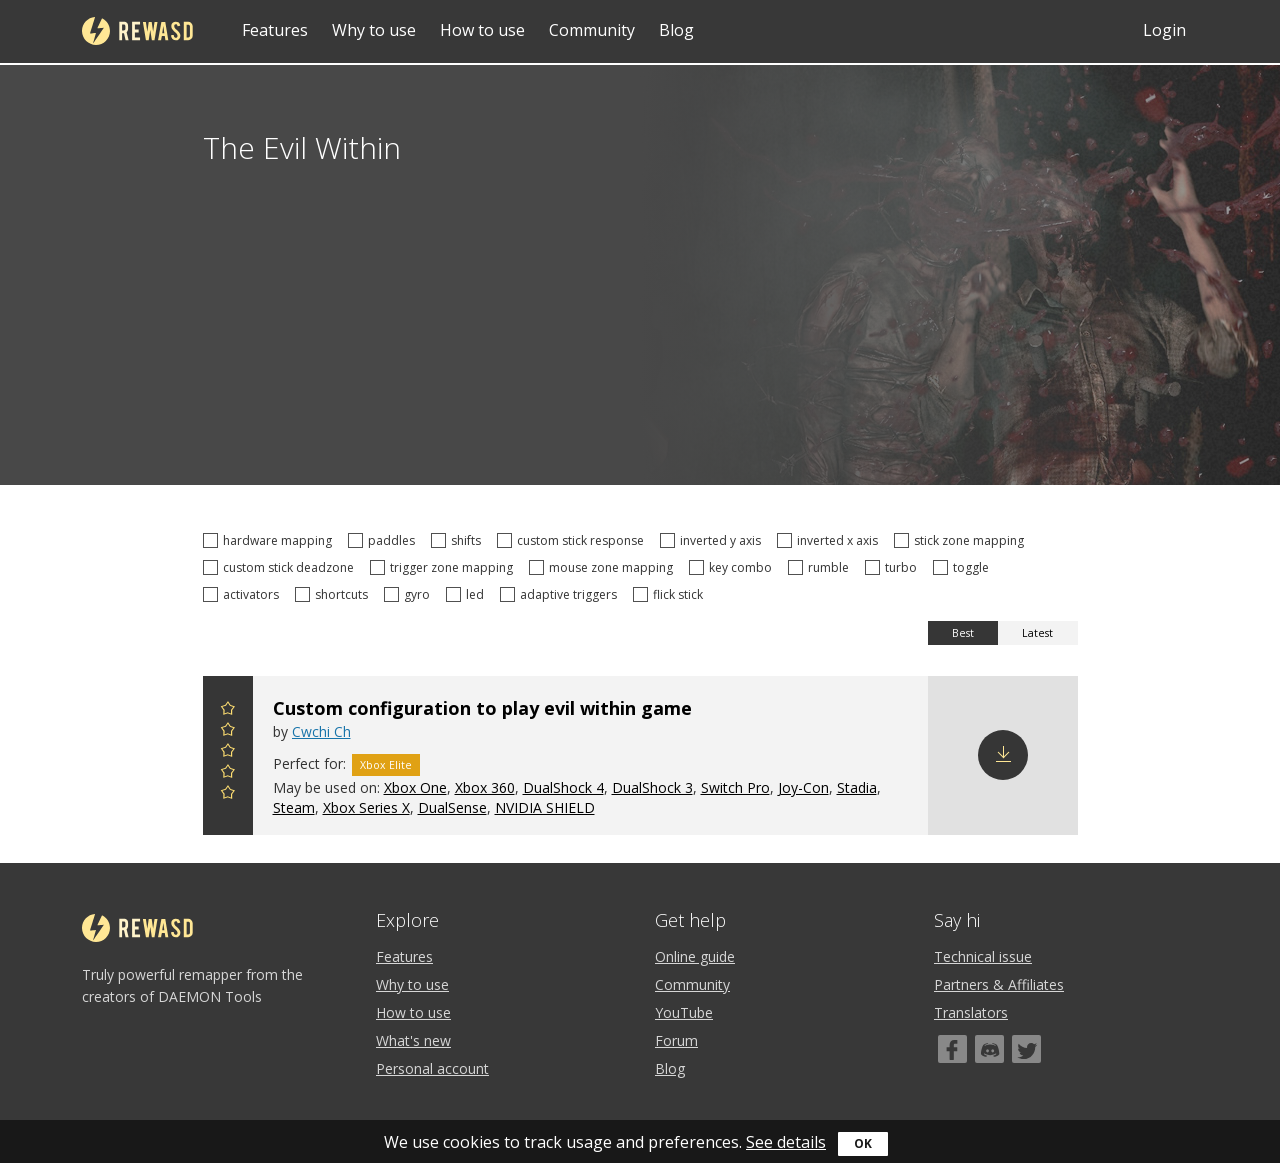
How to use (482, 30)
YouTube (684, 1012)
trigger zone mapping (444, 567)
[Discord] (989, 1049)
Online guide (695, 956)
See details (786, 1142)
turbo (894, 567)
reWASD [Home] (137, 31)
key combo (733, 567)
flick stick (671, 594)
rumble (821, 567)
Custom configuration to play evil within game (482, 708)
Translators (971, 1012)
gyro (410, 594)
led (468, 594)
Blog (676, 30)
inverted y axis (713, 540)
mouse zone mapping (604, 567)
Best (963, 633)
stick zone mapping (962, 540)
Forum (676, 1040)
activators (244, 594)
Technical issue (983, 956)
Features (275, 30)
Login (1164, 30)
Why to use (374, 30)
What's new (413, 1040)
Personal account (432, 1068)
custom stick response (573, 540)
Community (592, 30)
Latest (1037, 633)
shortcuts (334, 594)
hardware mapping (270, 540)
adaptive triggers (561, 594)
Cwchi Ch (321, 731)
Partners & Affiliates (999, 984)
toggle (964, 567)
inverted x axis (830, 540)
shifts (459, 540)
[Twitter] (1026, 1049)
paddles (384, 540)
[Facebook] (952, 1049)
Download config (1003, 755)
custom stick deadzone (281, 567)
